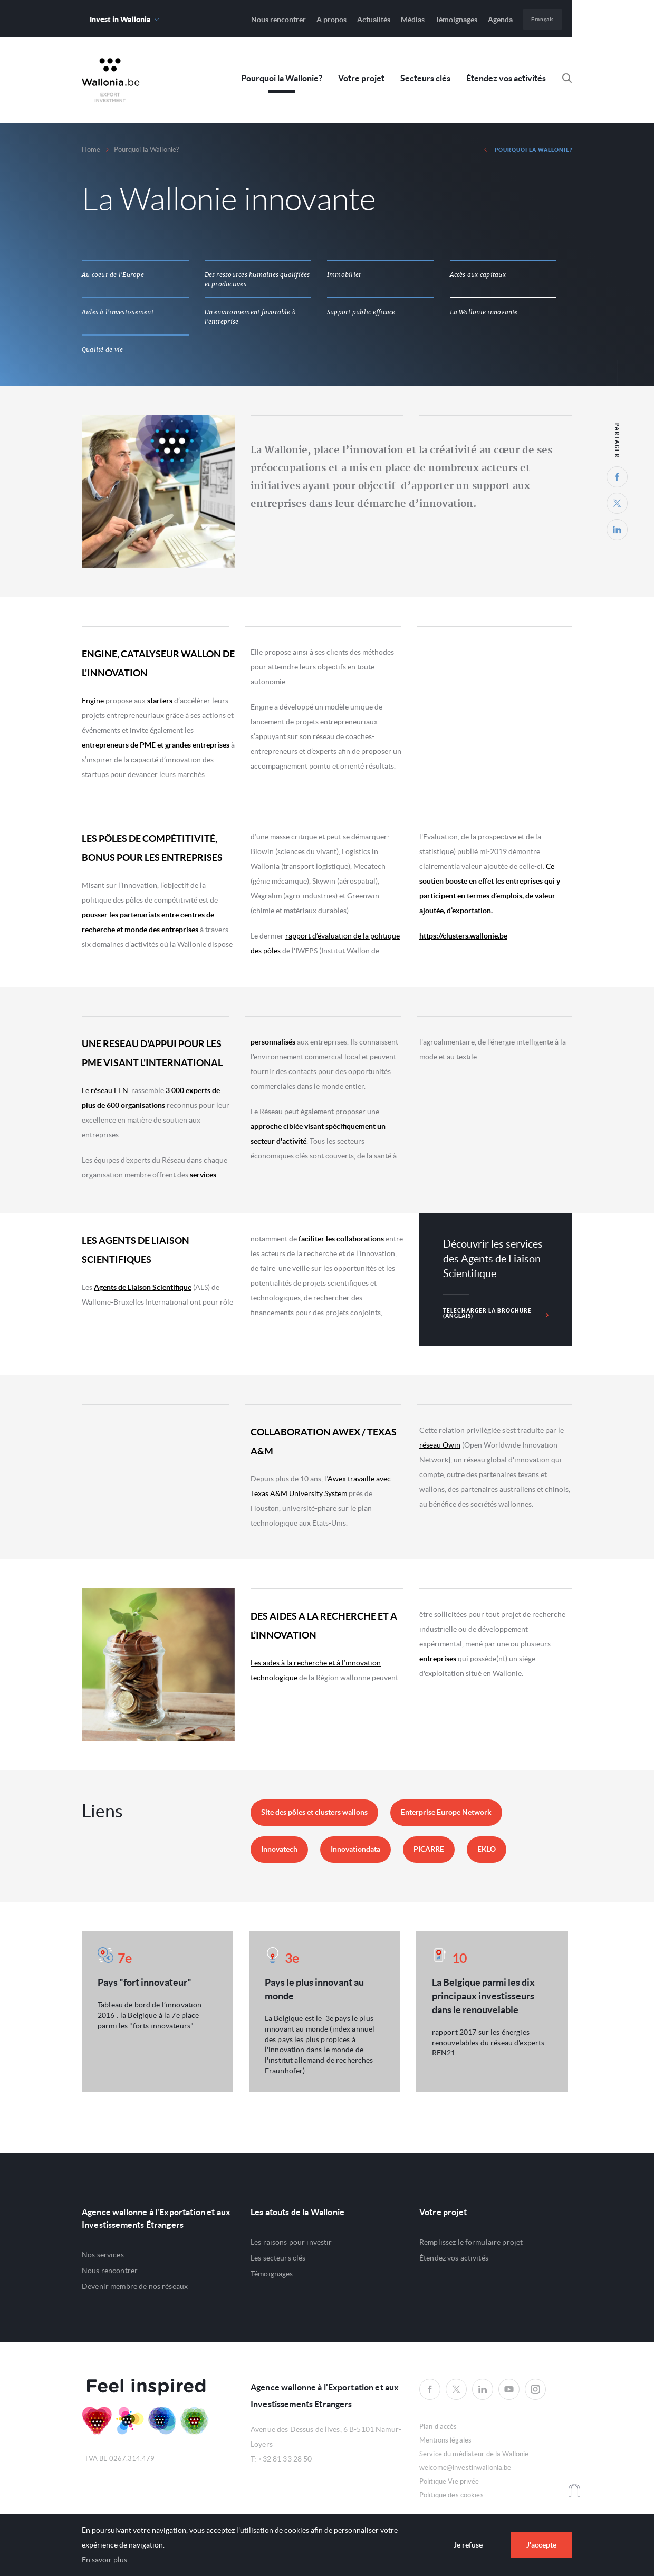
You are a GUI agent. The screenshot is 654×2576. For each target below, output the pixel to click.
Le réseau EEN (105, 1090)
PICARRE (428, 1849)
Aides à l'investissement (117, 312)
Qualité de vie (102, 350)
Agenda (500, 19)
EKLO (486, 1849)
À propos (331, 19)
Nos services (103, 2255)
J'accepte (541, 2545)
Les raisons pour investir (291, 2242)
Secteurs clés (425, 78)
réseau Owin (439, 1445)
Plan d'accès (438, 2426)
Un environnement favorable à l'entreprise (250, 317)
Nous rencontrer (278, 19)
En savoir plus (104, 2559)
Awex (111, 80)
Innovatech (279, 1849)
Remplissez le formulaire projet (471, 2242)
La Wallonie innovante (484, 312)
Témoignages (456, 19)
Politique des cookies (451, 2495)
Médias (413, 19)
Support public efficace (361, 312)
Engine (93, 700)
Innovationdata (355, 1849)
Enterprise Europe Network (446, 1812)
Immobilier (344, 275)
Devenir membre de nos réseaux (135, 2286)
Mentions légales (445, 2440)
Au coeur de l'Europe (113, 275)
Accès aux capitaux (478, 275)
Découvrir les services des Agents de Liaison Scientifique (493, 1258)
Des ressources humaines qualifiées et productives (257, 280)
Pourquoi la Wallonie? (281, 78)
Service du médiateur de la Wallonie (474, 2454)
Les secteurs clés (278, 2258)
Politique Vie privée (449, 2481)
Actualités (373, 19)
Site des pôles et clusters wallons (314, 1812)
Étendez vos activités (506, 78)
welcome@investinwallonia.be (465, 2468)
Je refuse (468, 2545)
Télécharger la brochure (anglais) (496, 1312)
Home (91, 150)
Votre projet (361, 78)
